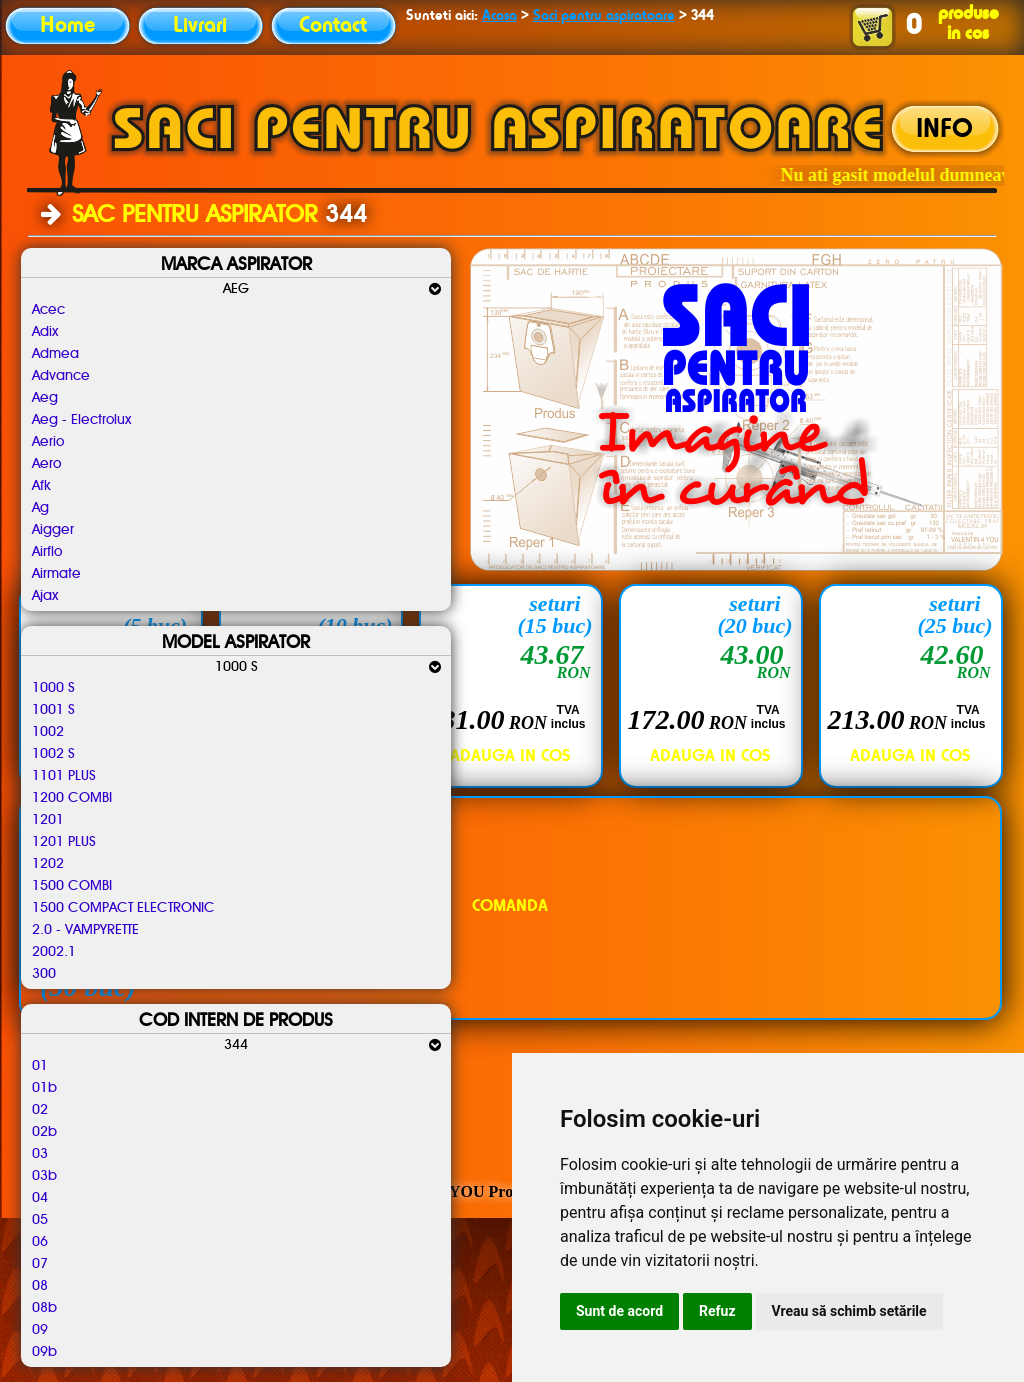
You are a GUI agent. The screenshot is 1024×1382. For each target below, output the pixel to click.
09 (40, 1330)
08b (44, 1308)
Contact (333, 26)
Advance (61, 376)
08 (40, 1286)
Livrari (200, 26)
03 (40, 1154)
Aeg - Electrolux (81, 420)
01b (44, 1088)
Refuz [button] (717, 1311)
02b (44, 1132)
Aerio (48, 442)
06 (40, 1242)
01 (40, 1066)
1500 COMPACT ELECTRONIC (123, 908)
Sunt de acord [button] (619, 1311)
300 (44, 974)
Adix (45, 332)
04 (40, 1198)
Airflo (47, 552)
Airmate (56, 574)
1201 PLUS (64, 842)
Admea (55, 354)
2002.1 (54, 952)
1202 (48, 864)
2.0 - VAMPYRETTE (85, 930)
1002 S (53, 754)
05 (40, 1220)
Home (67, 26)
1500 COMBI (72, 886)
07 (40, 1264)
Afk (41, 486)
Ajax (45, 596)
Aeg (45, 398)
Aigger (53, 530)
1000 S (53, 688)
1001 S (53, 710)
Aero (46, 464)
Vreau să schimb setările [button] (849, 1311)
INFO (944, 130)
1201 (48, 820)
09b (44, 1352)
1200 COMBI (72, 798)
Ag (40, 508)
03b (44, 1176)
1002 (48, 732)
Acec (48, 310)
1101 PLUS (64, 776)
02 (40, 1110)
